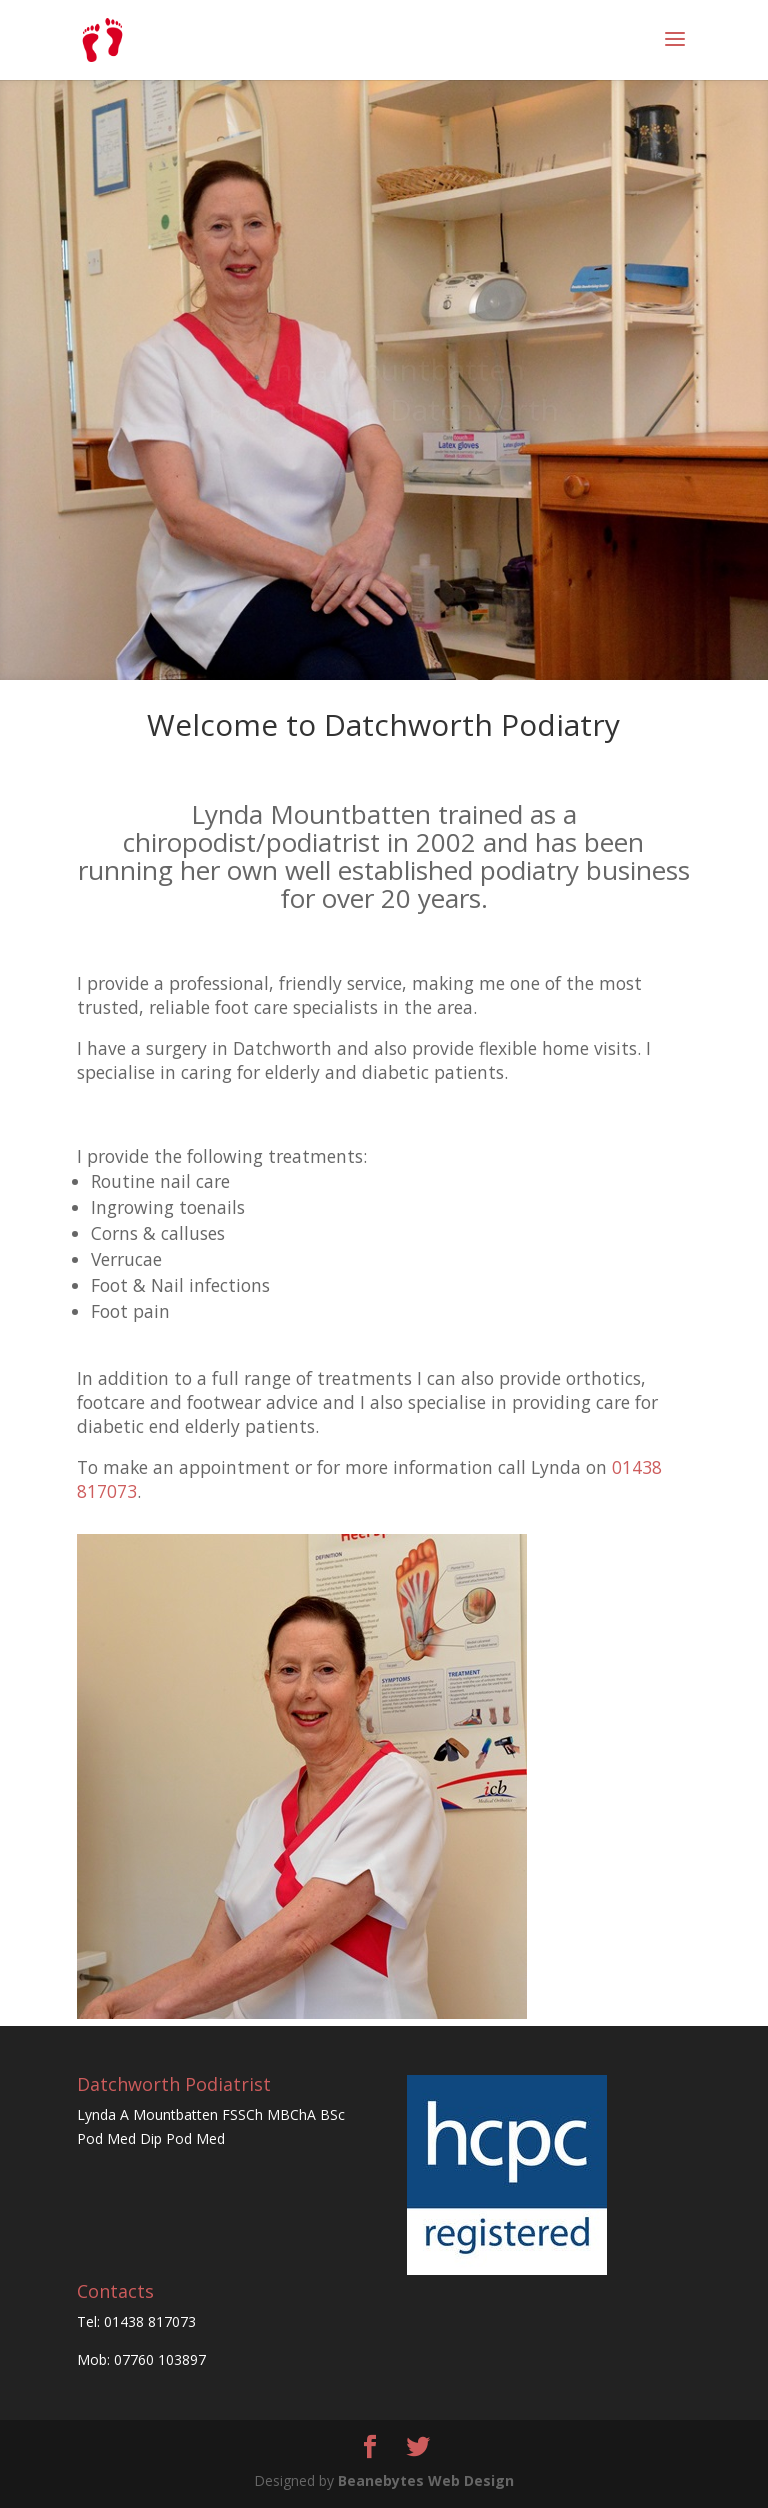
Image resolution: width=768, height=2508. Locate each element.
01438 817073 (150, 2321)
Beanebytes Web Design (426, 2480)
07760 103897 (160, 2359)
